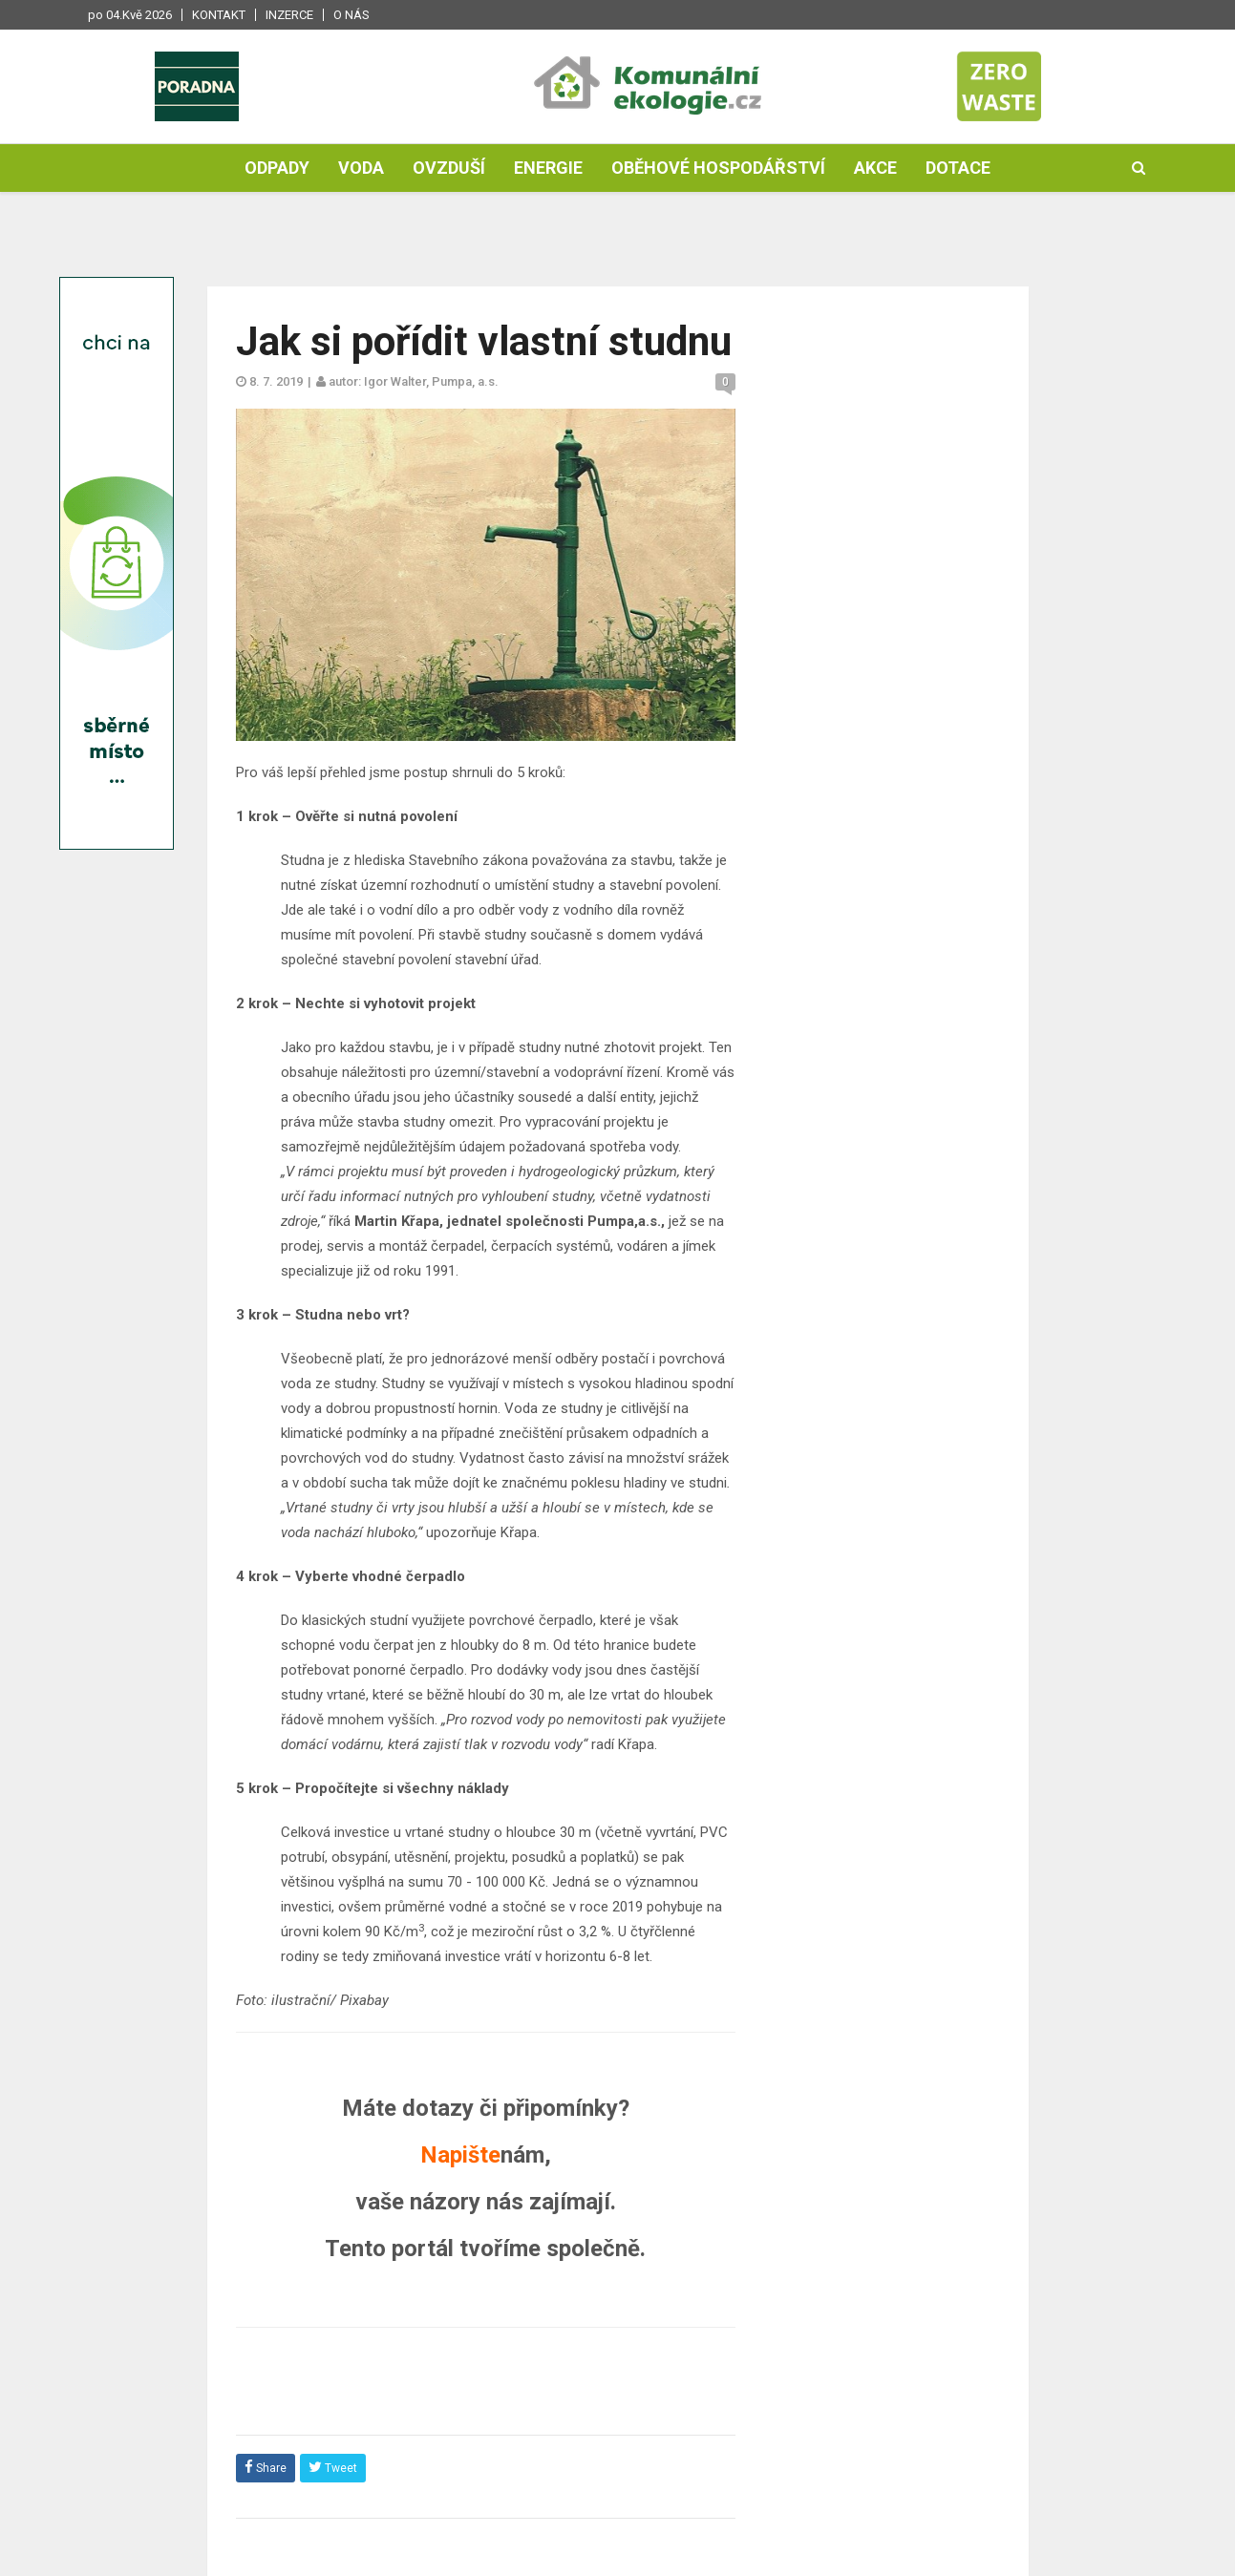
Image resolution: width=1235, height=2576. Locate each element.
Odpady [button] (277, 168)
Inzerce (289, 15)
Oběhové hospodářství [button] (718, 168)
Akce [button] (875, 168)
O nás (351, 15)
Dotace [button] (958, 168)
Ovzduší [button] (449, 168)
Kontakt (218, 15)
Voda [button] (361, 168)
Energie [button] (548, 168)
